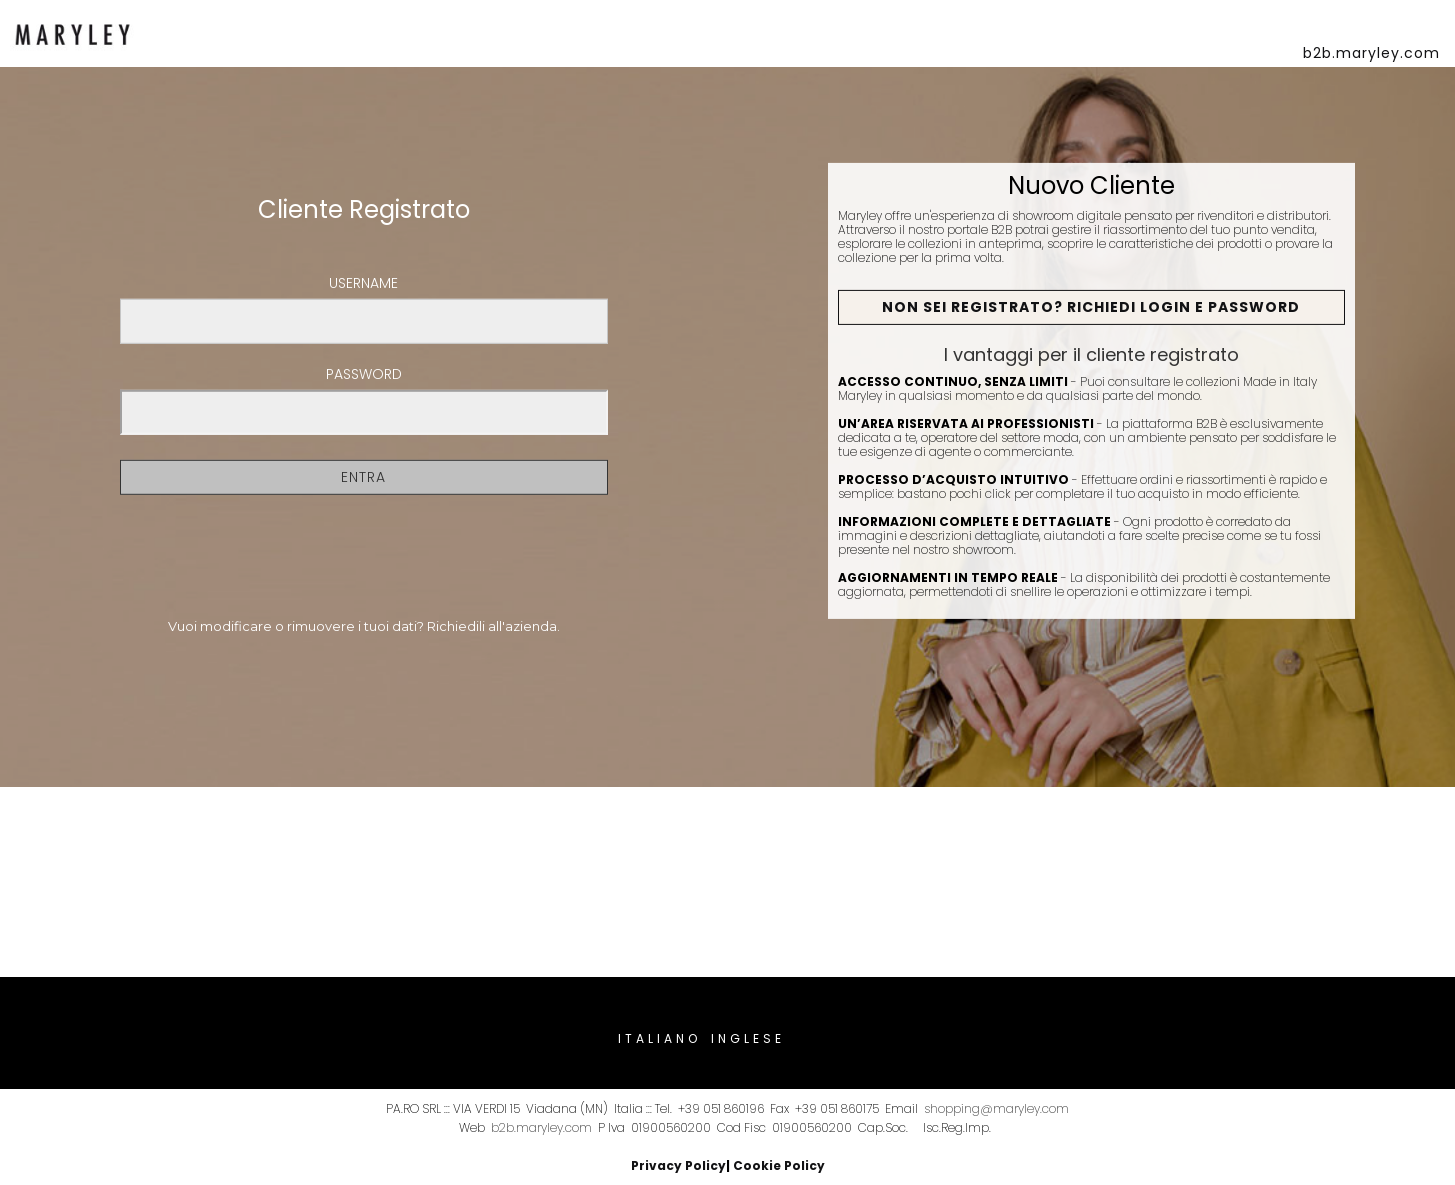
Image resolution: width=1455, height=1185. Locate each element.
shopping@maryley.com (996, 1108)
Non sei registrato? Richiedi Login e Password (1091, 307)
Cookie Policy (779, 1165)
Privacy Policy (678, 1165)
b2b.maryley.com (541, 1127)
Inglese (748, 1038)
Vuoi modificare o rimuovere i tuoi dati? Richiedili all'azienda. (364, 626)
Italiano (659, 1038)
